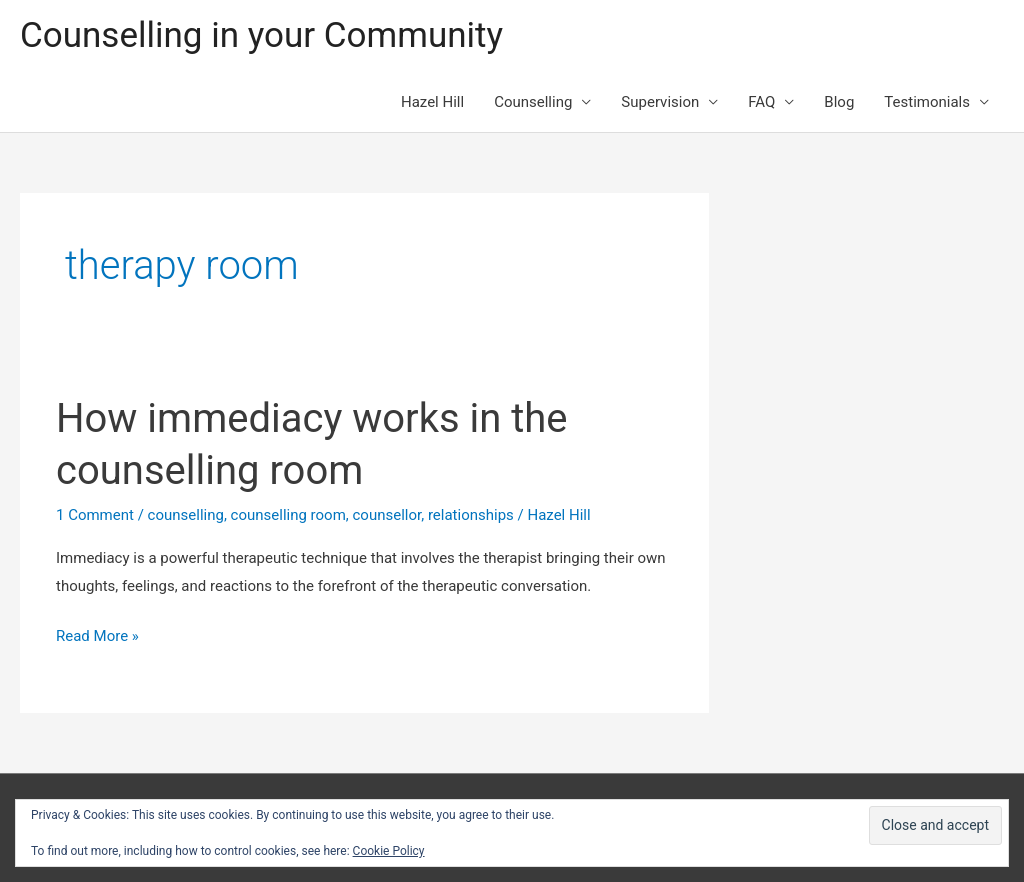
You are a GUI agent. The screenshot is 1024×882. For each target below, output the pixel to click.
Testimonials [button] (927, 102)
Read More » (97, 637)
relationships (471, 515)
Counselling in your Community (261, 35)
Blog (839, 102)
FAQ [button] (761, 102)
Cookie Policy (389, 851)
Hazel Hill (432, 102)
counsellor (387, 515)
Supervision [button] (660, 102)
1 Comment (95, 515)
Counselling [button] (533, 102)
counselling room (288, 515)
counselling (186, 515)
